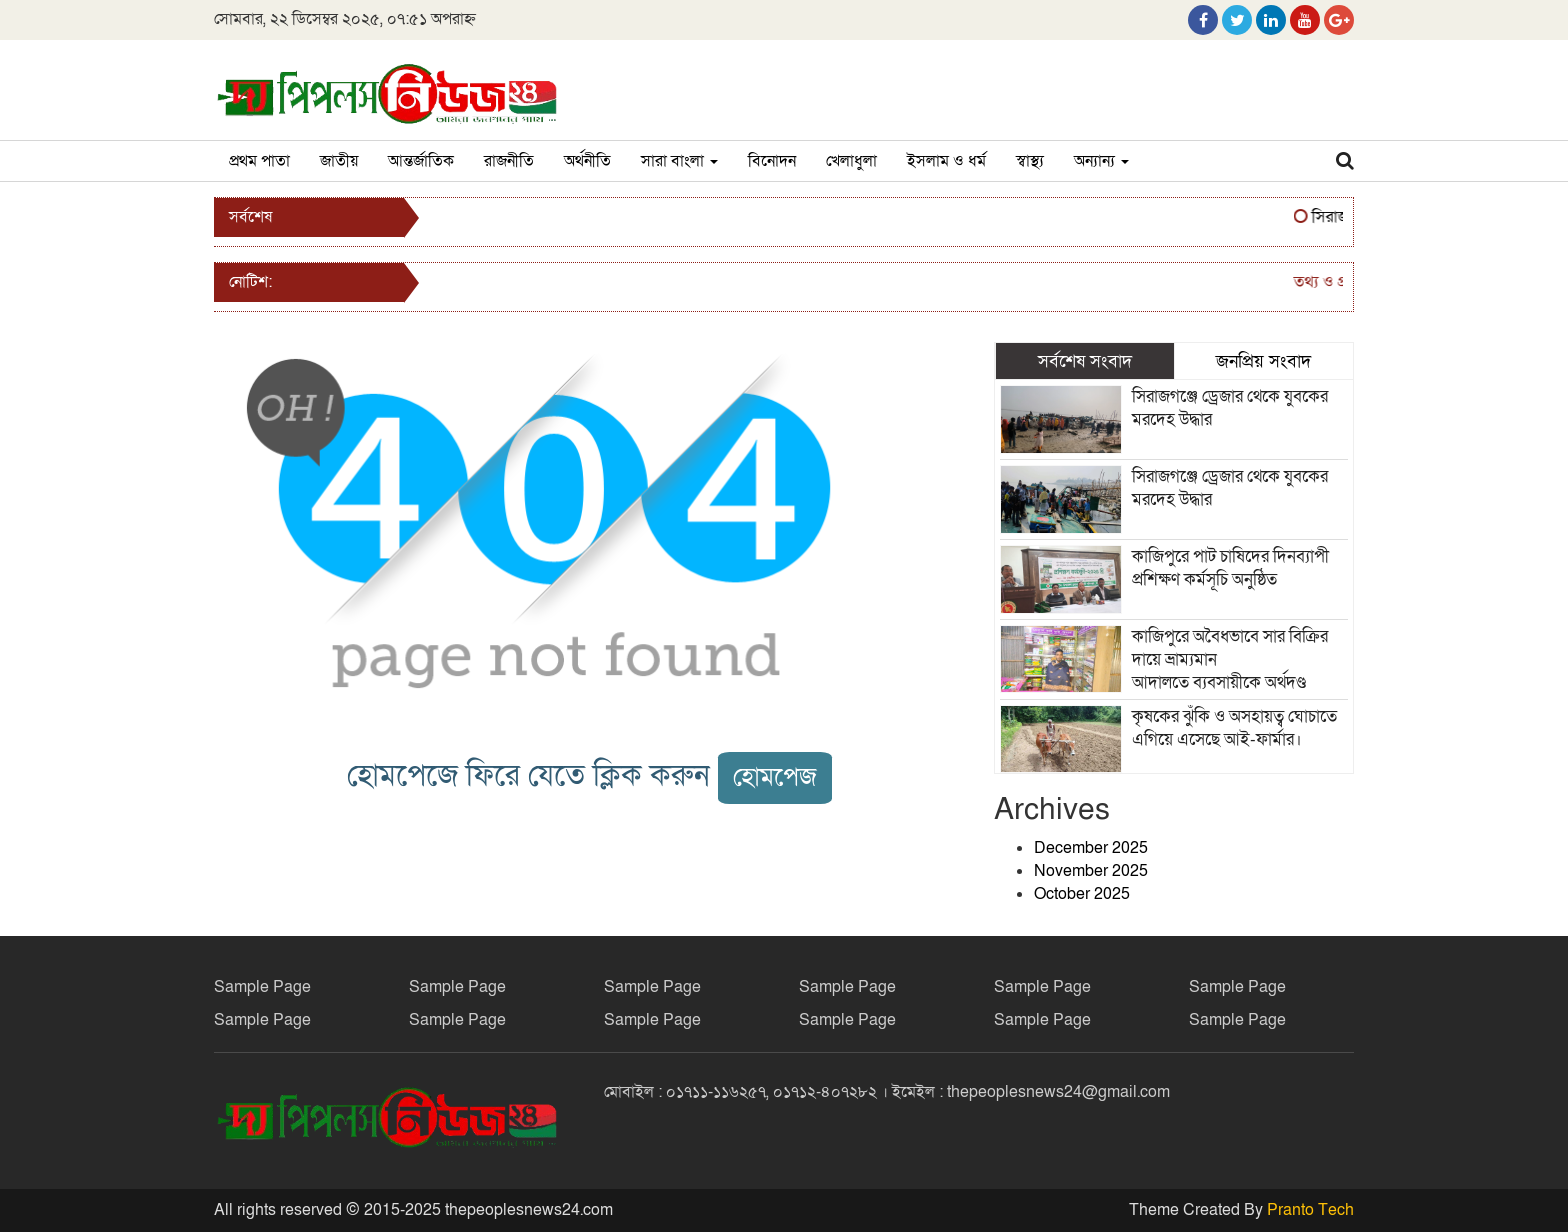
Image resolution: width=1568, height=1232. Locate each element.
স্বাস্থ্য (1030, 161)
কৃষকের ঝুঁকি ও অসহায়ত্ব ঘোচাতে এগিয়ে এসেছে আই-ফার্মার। (1234, 728)
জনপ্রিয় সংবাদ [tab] (1263, 361)
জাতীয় (339, 161)
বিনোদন (772, 161)
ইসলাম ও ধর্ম (946, 161)
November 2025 (1091, 871)
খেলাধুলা (851, 161)
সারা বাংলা (679, 161)
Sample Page (262, 987)
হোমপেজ (775, 777)
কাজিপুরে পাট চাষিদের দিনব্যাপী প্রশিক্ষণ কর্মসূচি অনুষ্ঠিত (1232, 568)
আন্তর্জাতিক (421, 161)
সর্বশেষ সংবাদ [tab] (1085, 361)
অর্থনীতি (587, 161)
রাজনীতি (509, 161)
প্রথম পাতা (259, 161)
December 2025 (1091, 848)
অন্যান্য (1101, 161)
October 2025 (1082, 894)
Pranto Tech (1310, 1210)
